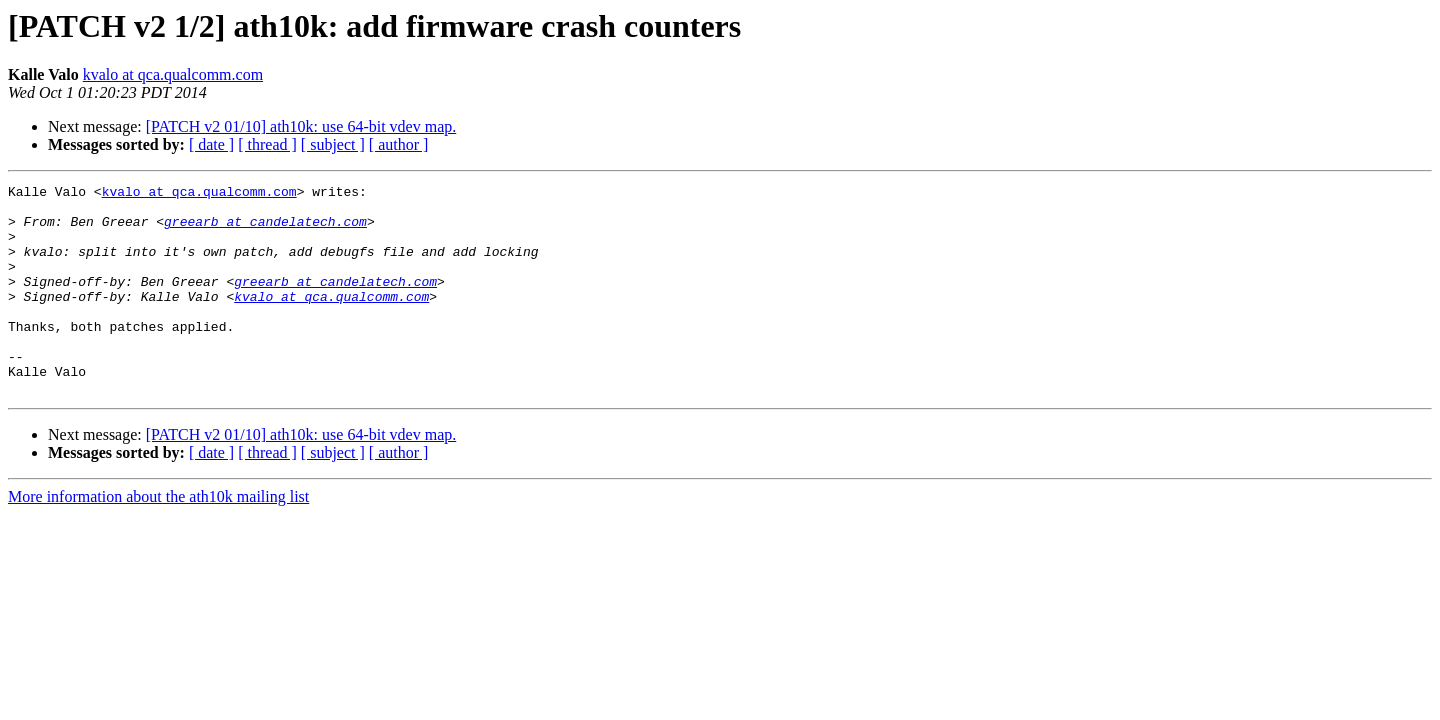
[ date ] (211, 144)
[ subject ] (333, 144)
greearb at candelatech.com (265, 230)
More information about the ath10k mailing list (158, 538)
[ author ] (399, 144)
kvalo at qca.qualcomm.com (173, 74)
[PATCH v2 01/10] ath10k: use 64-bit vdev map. (301, 126)
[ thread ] (267, 144)
